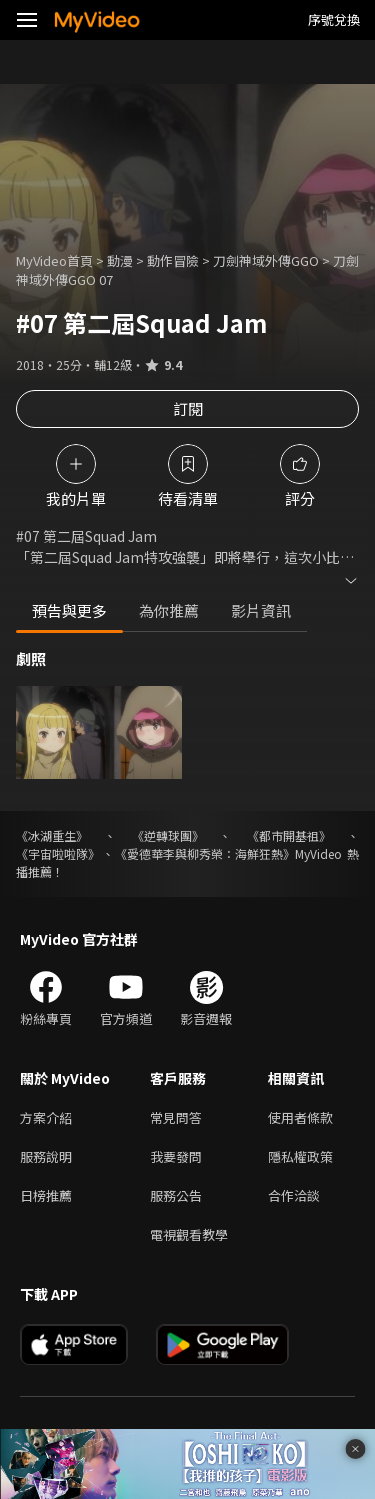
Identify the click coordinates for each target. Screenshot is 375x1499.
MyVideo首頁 (54, 260)
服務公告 (176, 1195)
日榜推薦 (46, 1195)
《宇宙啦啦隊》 (58, 853)
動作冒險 (173, 260)
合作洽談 (294, 1195)
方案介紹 (46, 1117)
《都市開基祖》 (289, 835)
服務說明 (46, 1156)
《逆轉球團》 (168, 835)
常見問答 (176, 1117)
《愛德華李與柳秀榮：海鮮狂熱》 (205, 853)
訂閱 (188, 408)
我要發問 (176, 1156)
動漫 (120, 260)
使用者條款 (300, 1117)
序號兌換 (334, 19)
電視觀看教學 (189, 1234)
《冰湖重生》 (52, 835)
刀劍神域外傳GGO (266, 260)
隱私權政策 (300, 1156)
